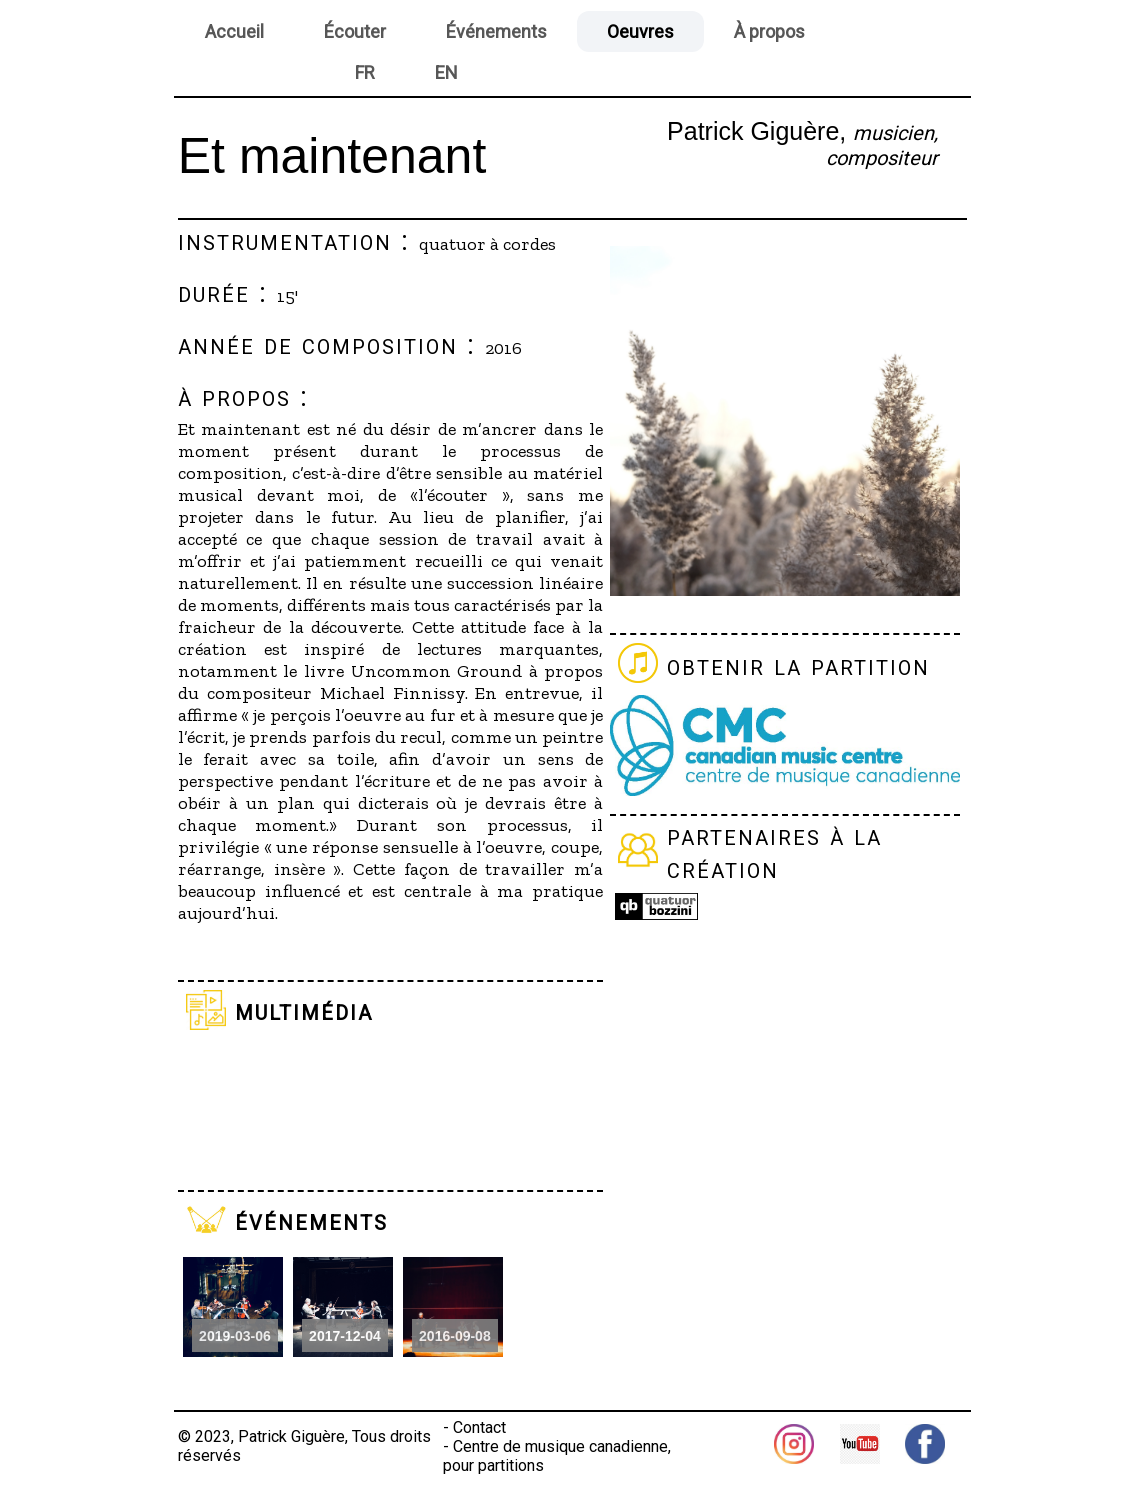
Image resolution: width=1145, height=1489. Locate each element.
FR (365, 72)
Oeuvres (640, 31)
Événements (496, 31)
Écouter (355, 31)
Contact (479, 1427)
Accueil (234, 31)
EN (446, 72)
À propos (769, 31)
